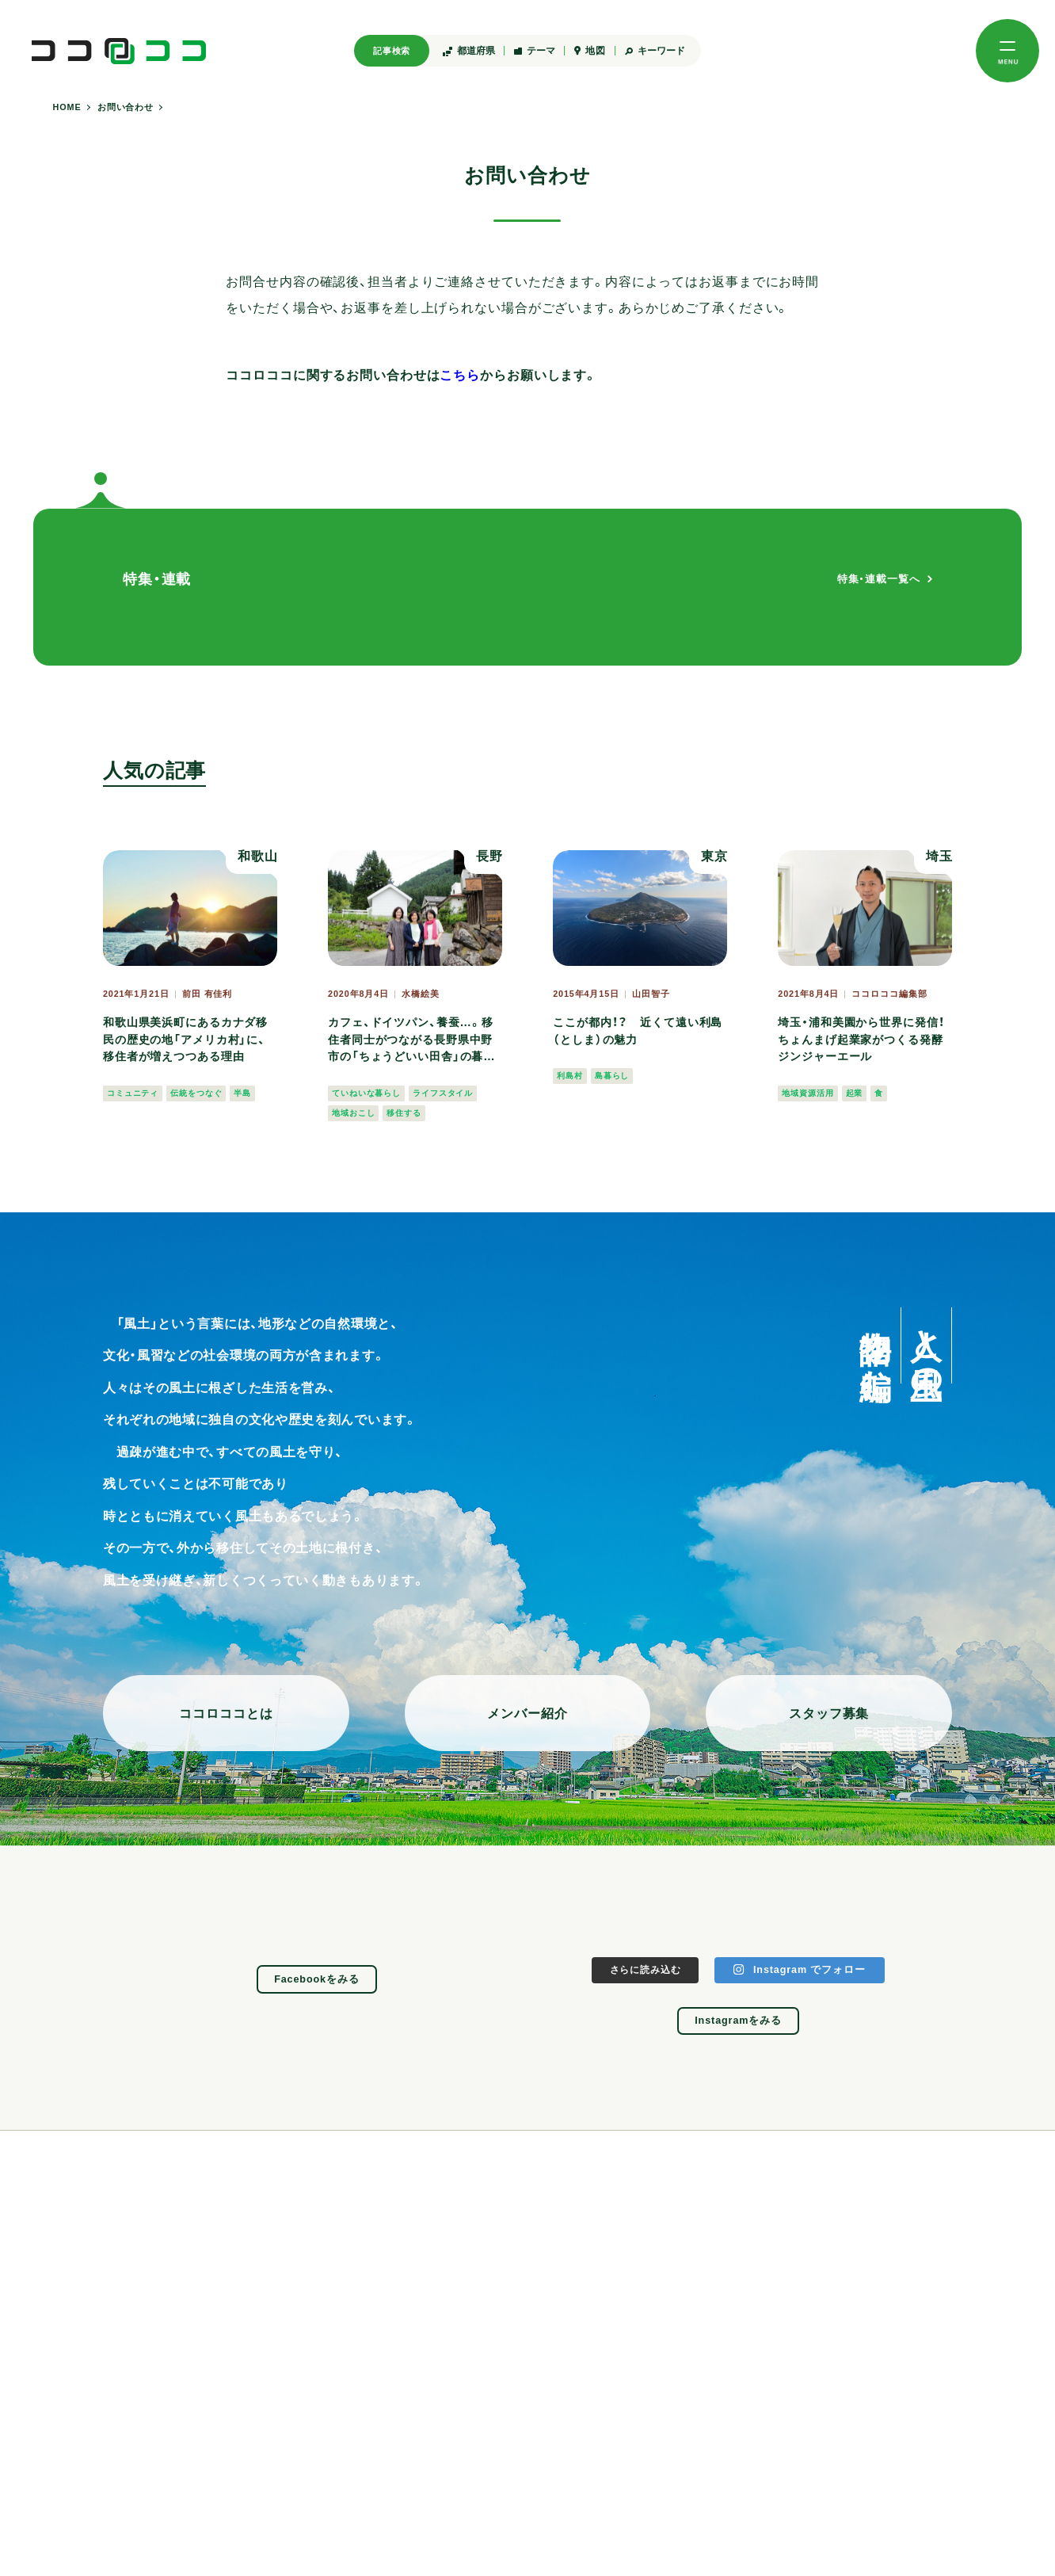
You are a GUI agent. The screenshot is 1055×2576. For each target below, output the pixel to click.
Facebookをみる (317, 1979)
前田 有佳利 (207, 994)
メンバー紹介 (527, 1713)
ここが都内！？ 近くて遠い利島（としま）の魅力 (637, 1031)
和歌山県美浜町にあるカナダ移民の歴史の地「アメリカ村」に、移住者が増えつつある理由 (185, 1039)
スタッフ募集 (829, 1713)
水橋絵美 (421, 994)
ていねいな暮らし (366, 1093)
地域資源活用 (807, 1093)
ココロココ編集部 (889, 994)
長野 (489, 855)
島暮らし (612, 1075)
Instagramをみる (738, 2021)
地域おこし (353, 1113)
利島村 (570, 1075)
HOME (67, 107)
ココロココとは (225, 1713)
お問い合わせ (125, 107)
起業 (854, 1093)
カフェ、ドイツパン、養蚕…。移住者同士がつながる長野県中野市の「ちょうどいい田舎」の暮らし (411, 1041)
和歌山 (258, 855)
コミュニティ (132, 1093)
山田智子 (651, 994)
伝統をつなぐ (196, 1093)
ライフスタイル (443, 1093)
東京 (714, 855)
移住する (404, 1113)
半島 (242, 1093)
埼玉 (939, 855)
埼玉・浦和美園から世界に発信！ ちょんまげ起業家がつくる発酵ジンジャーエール (861, 1039)
